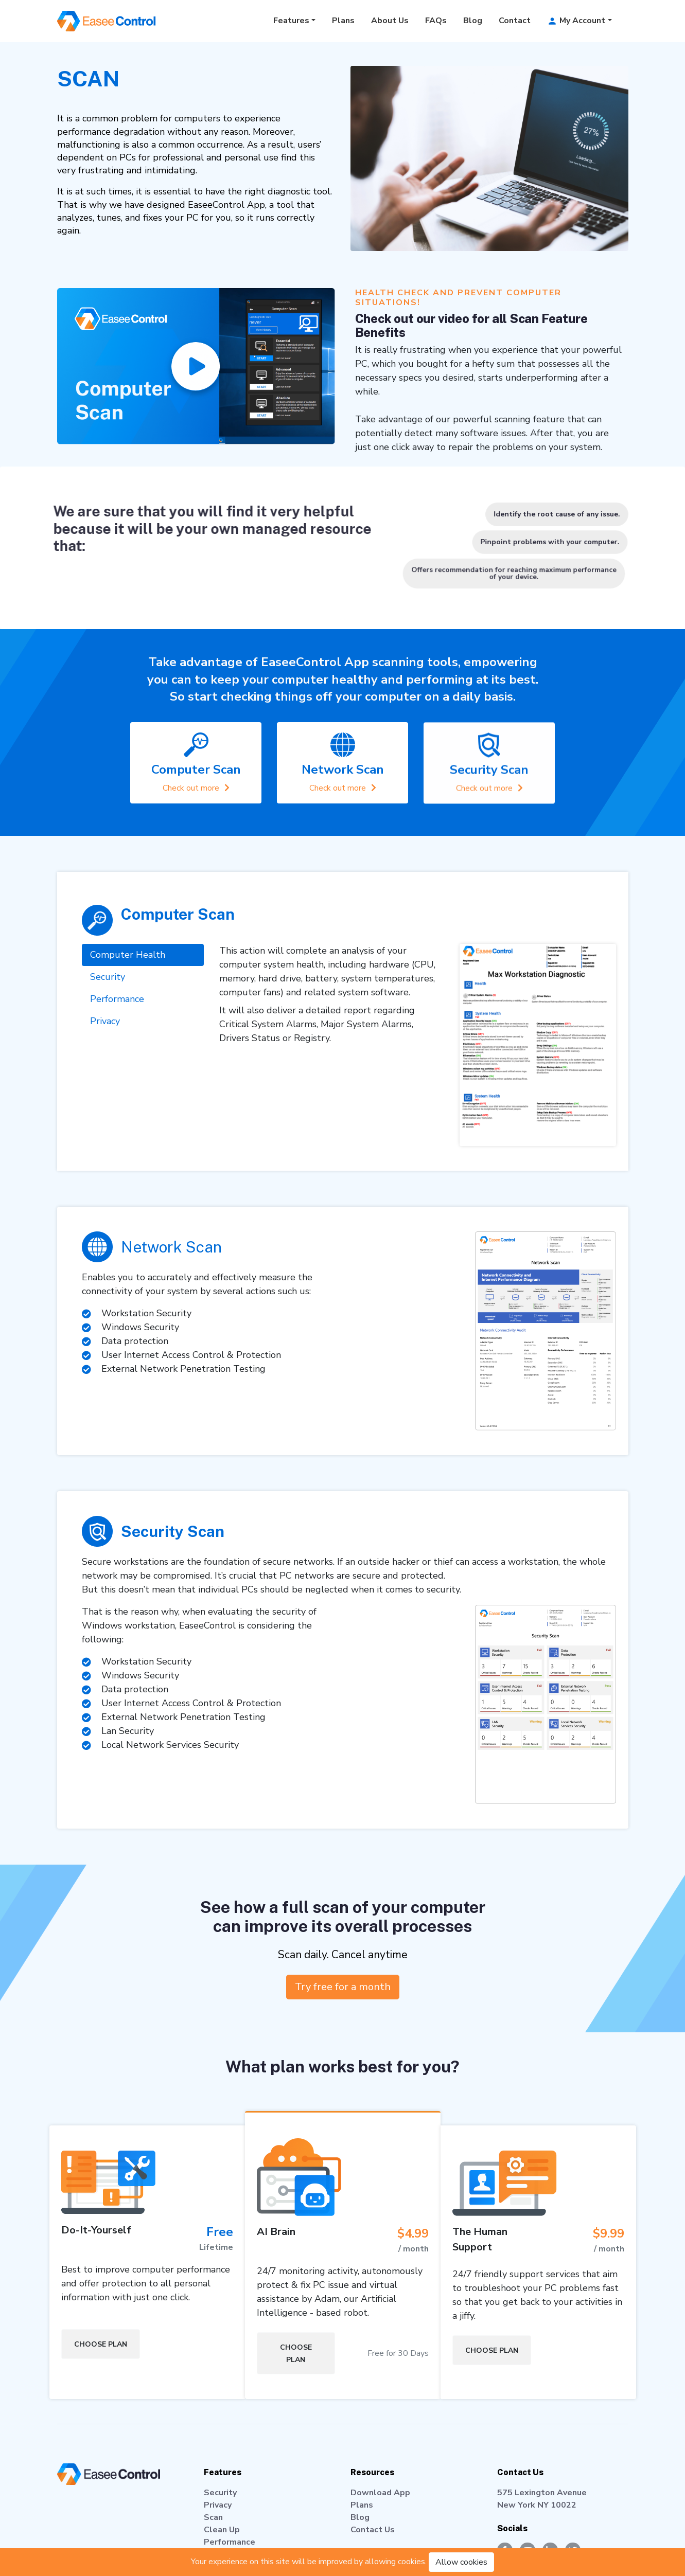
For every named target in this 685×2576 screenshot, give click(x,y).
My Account (576, 20)
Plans (343, 20)
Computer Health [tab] (127, 980)
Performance (229, 2542)
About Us (390, 20)
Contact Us (372, 2529)
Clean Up (222, 2529)
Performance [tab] (117, 1024)
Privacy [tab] (105, 1047)
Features (291, 20)
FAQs (436, 20)
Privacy (218, 2505)
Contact (515, 20)
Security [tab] (107, 1002)
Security (220, 2492)
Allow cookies (461, 2562)
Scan (213, 2517)
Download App (380, 2492)
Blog (472, 20)
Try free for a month (342, 1987)
